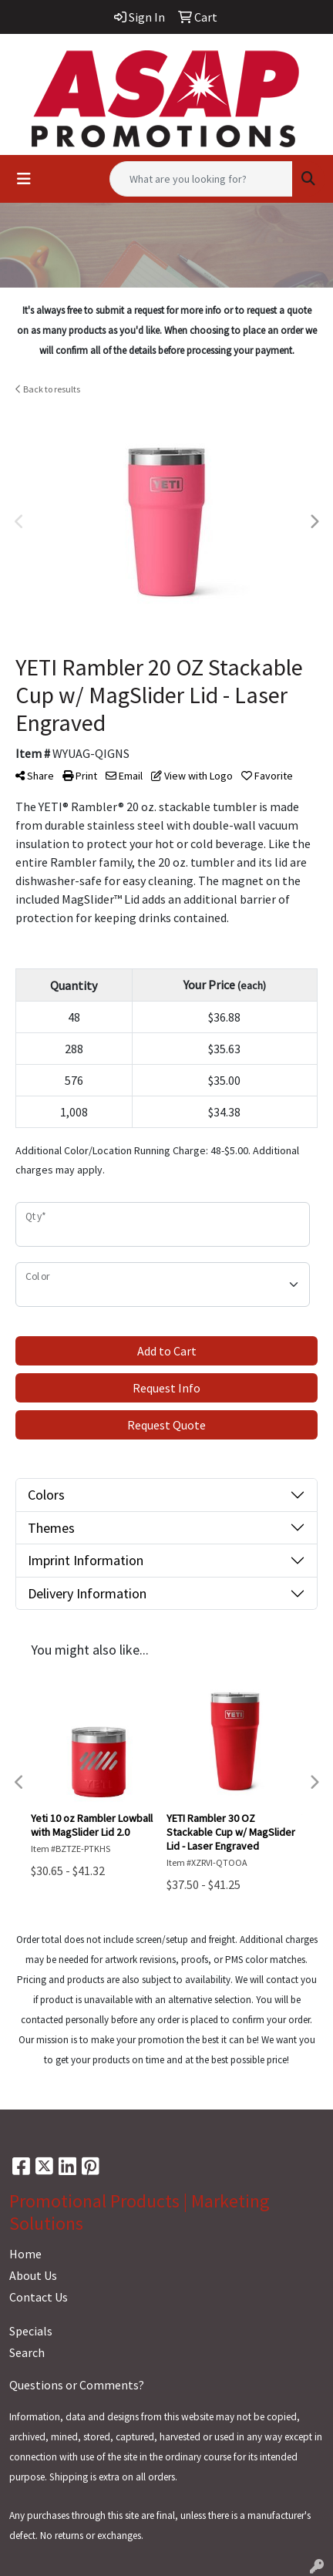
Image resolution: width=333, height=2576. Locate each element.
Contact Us (38, 2297)
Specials (30, 2331)
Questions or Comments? (76, 2384)
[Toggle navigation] (24, 179)
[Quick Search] (201, 179)
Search (27, 2352)
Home (25, 2253)
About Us (33, 2275)
